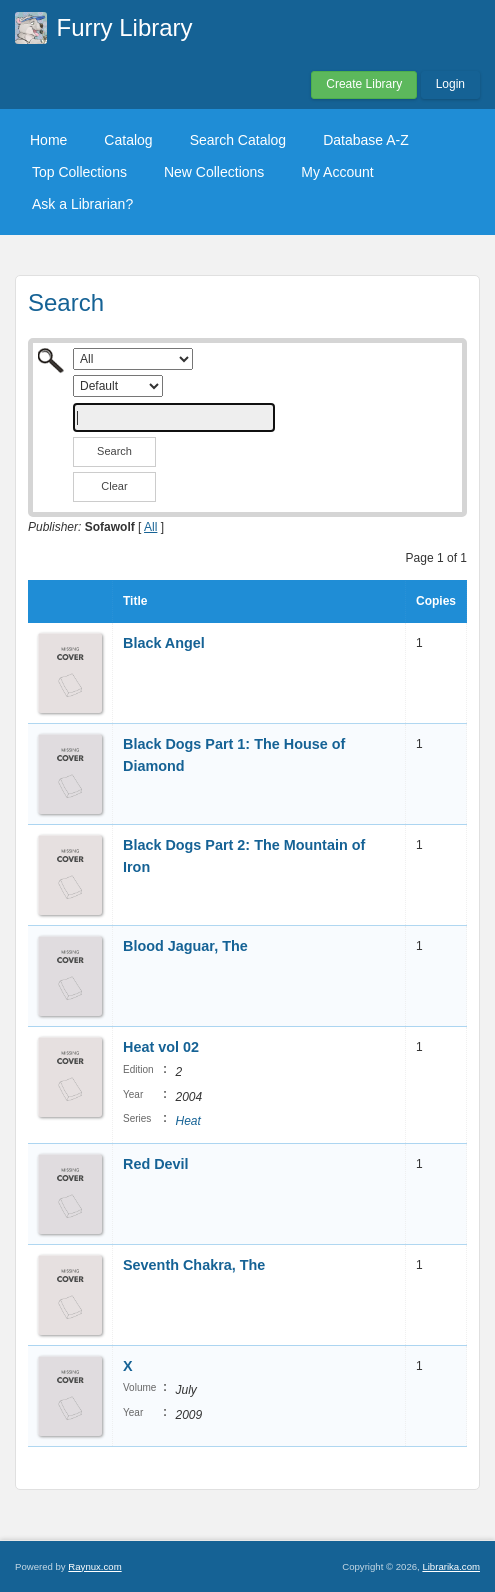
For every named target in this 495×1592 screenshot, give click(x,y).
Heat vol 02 (161, 1047)
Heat (187, 1121)
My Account (337, 172)
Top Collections (79, 172)
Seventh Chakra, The (194, 1265)
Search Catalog (238, 140)
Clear (114, 486)
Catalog (128, 140)
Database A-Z (366, 140)
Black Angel (164, 643)
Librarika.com (451, 1566)
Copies (436, 601)
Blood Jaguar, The (185, 946)
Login (450, 84)
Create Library (364, 84)
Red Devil (156, 1164)
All (150, 527)
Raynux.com (94, 1566)
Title (135, 601)
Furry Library (125, 27)
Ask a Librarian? (82, 204)
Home (48, 140)
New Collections (214, 172)
